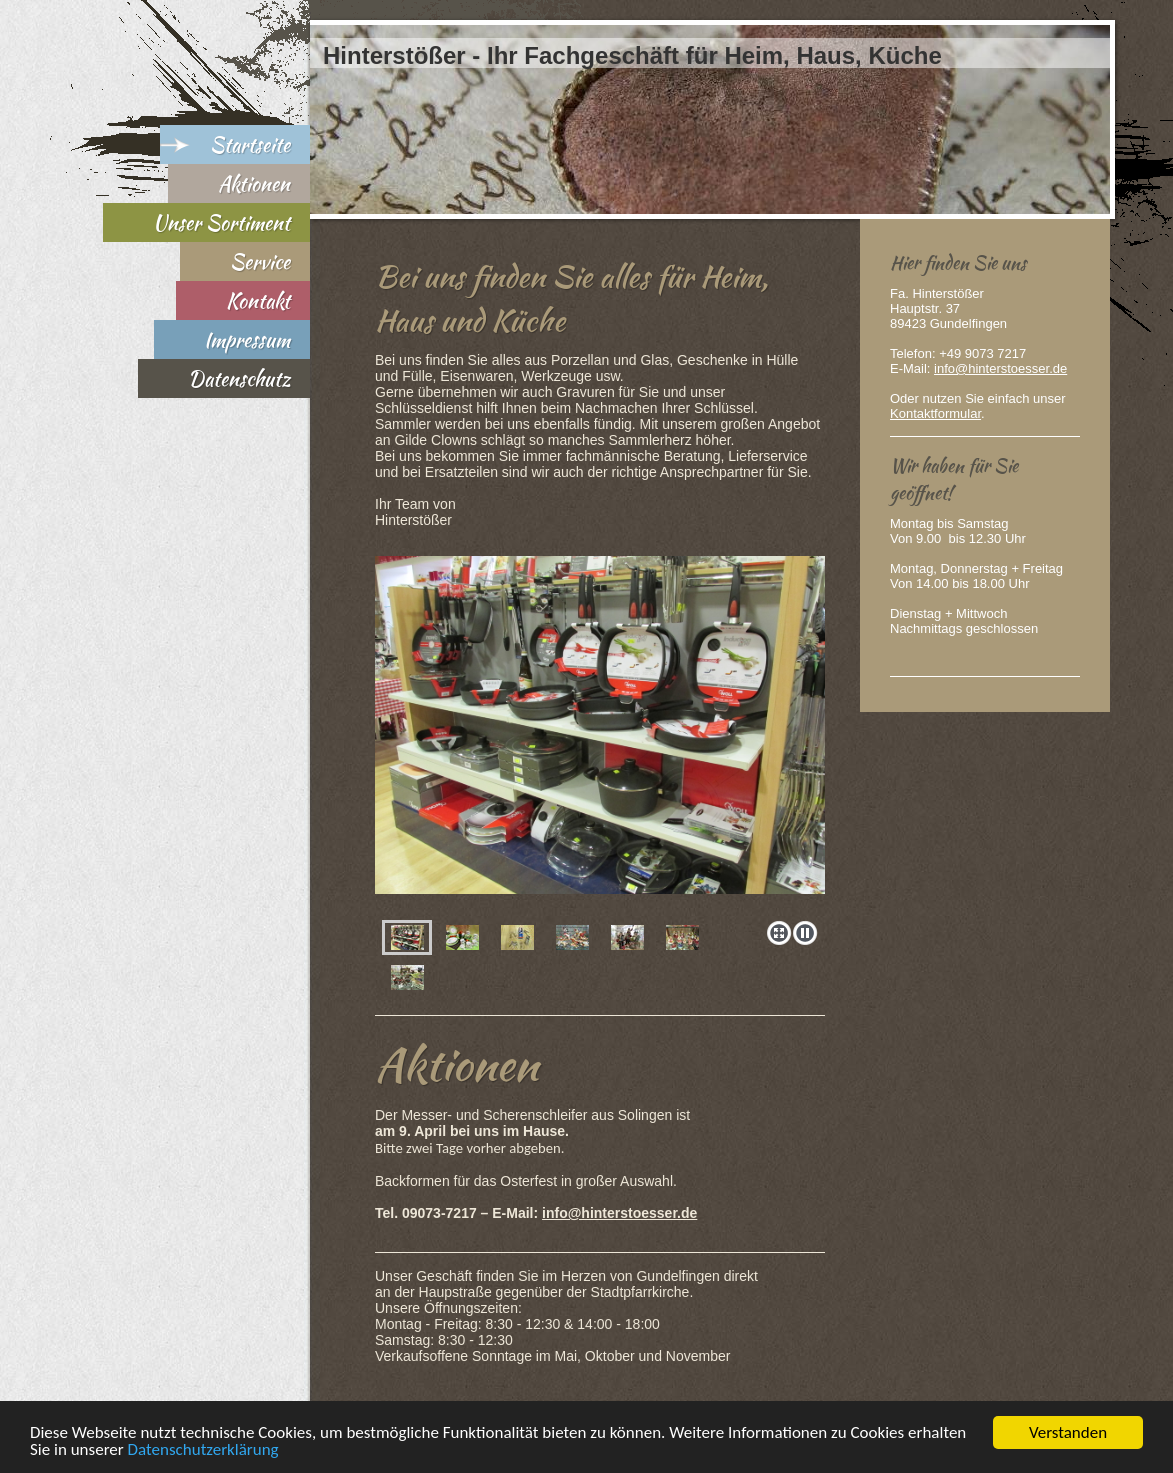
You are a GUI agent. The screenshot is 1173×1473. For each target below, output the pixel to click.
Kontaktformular (935, 413)
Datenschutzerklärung (203, 1450)
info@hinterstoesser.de (619, 1213)
